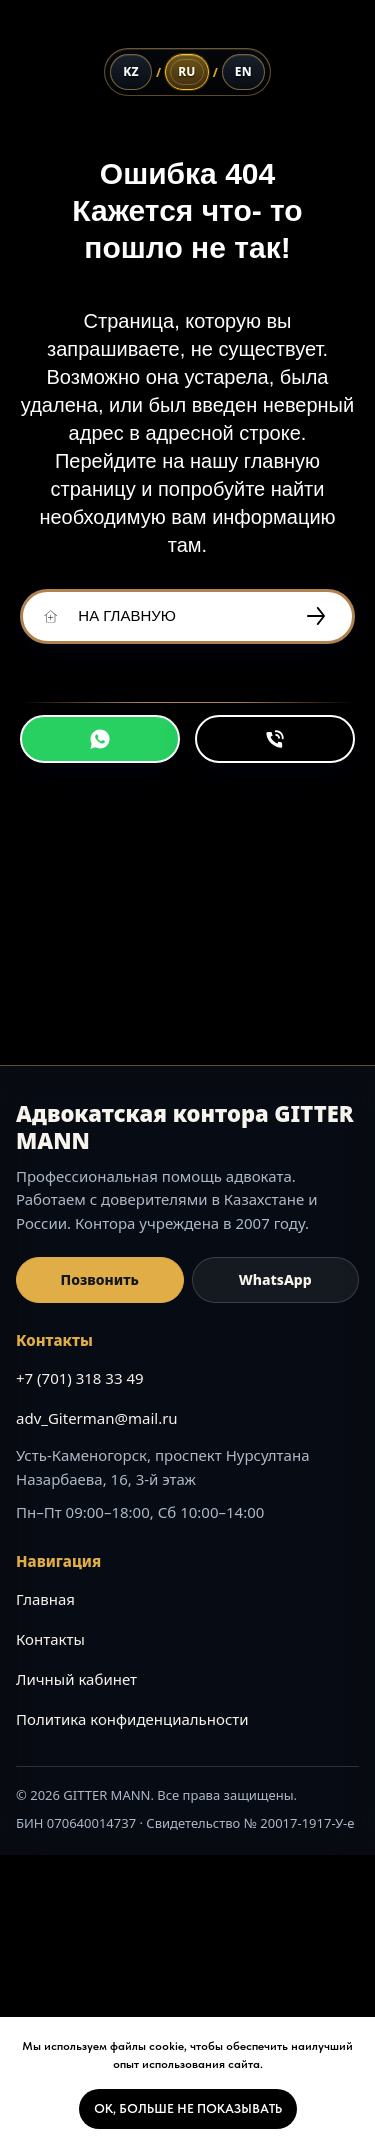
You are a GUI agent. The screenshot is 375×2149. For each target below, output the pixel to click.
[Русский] (187, 72)
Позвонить (100, 1279)
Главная (45, 1599)
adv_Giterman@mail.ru (97, 1418)
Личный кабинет (76, 1679)
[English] (243, 72)
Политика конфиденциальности (132, 1719)
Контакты (50, 1639)
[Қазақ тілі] (131, 72)
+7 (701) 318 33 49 (80, 1378)
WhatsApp (275, 1279)
